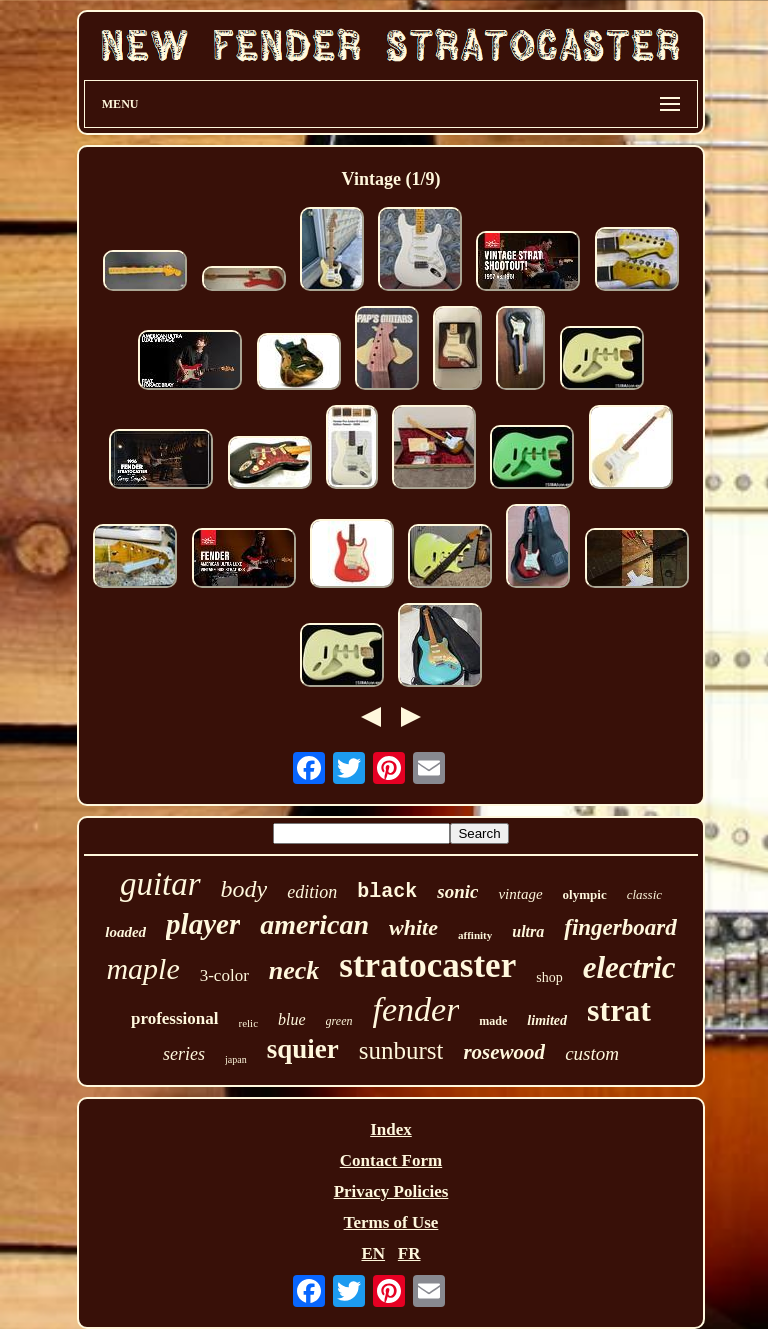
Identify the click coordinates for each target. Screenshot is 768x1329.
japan (236, 1059)
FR (409, 1253)
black (387, 891)
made (493, 1021)
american (314, 924)
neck (294, 970)
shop (549, 977)
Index (391, 1129)
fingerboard (620, 927)
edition (312, 892)
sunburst (401, 1050)
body (244, 889)
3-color (224, 975)
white (413, 927)
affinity (475, 935)
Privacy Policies (391, 1191)
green (339, 1021)
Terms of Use (391, 1222)
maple (142, 968)
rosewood (504, 1052)
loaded (125, 932)
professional (175, 1018)
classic (644, 894)
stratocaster (427, 965)
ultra (528, 931)
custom (592, 1053)
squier (303, 1049)
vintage (520, 894)
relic (249, 1023)
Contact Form (391, 1160)
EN (373, 1253)
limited (547, 1020)
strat (619, 1010)
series (184, 1054)
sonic (457, 891)
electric (629, 967)
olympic (585, 894)
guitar (160, 884)
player (203, 924)
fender (416, 1009)
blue (292, 1019)
